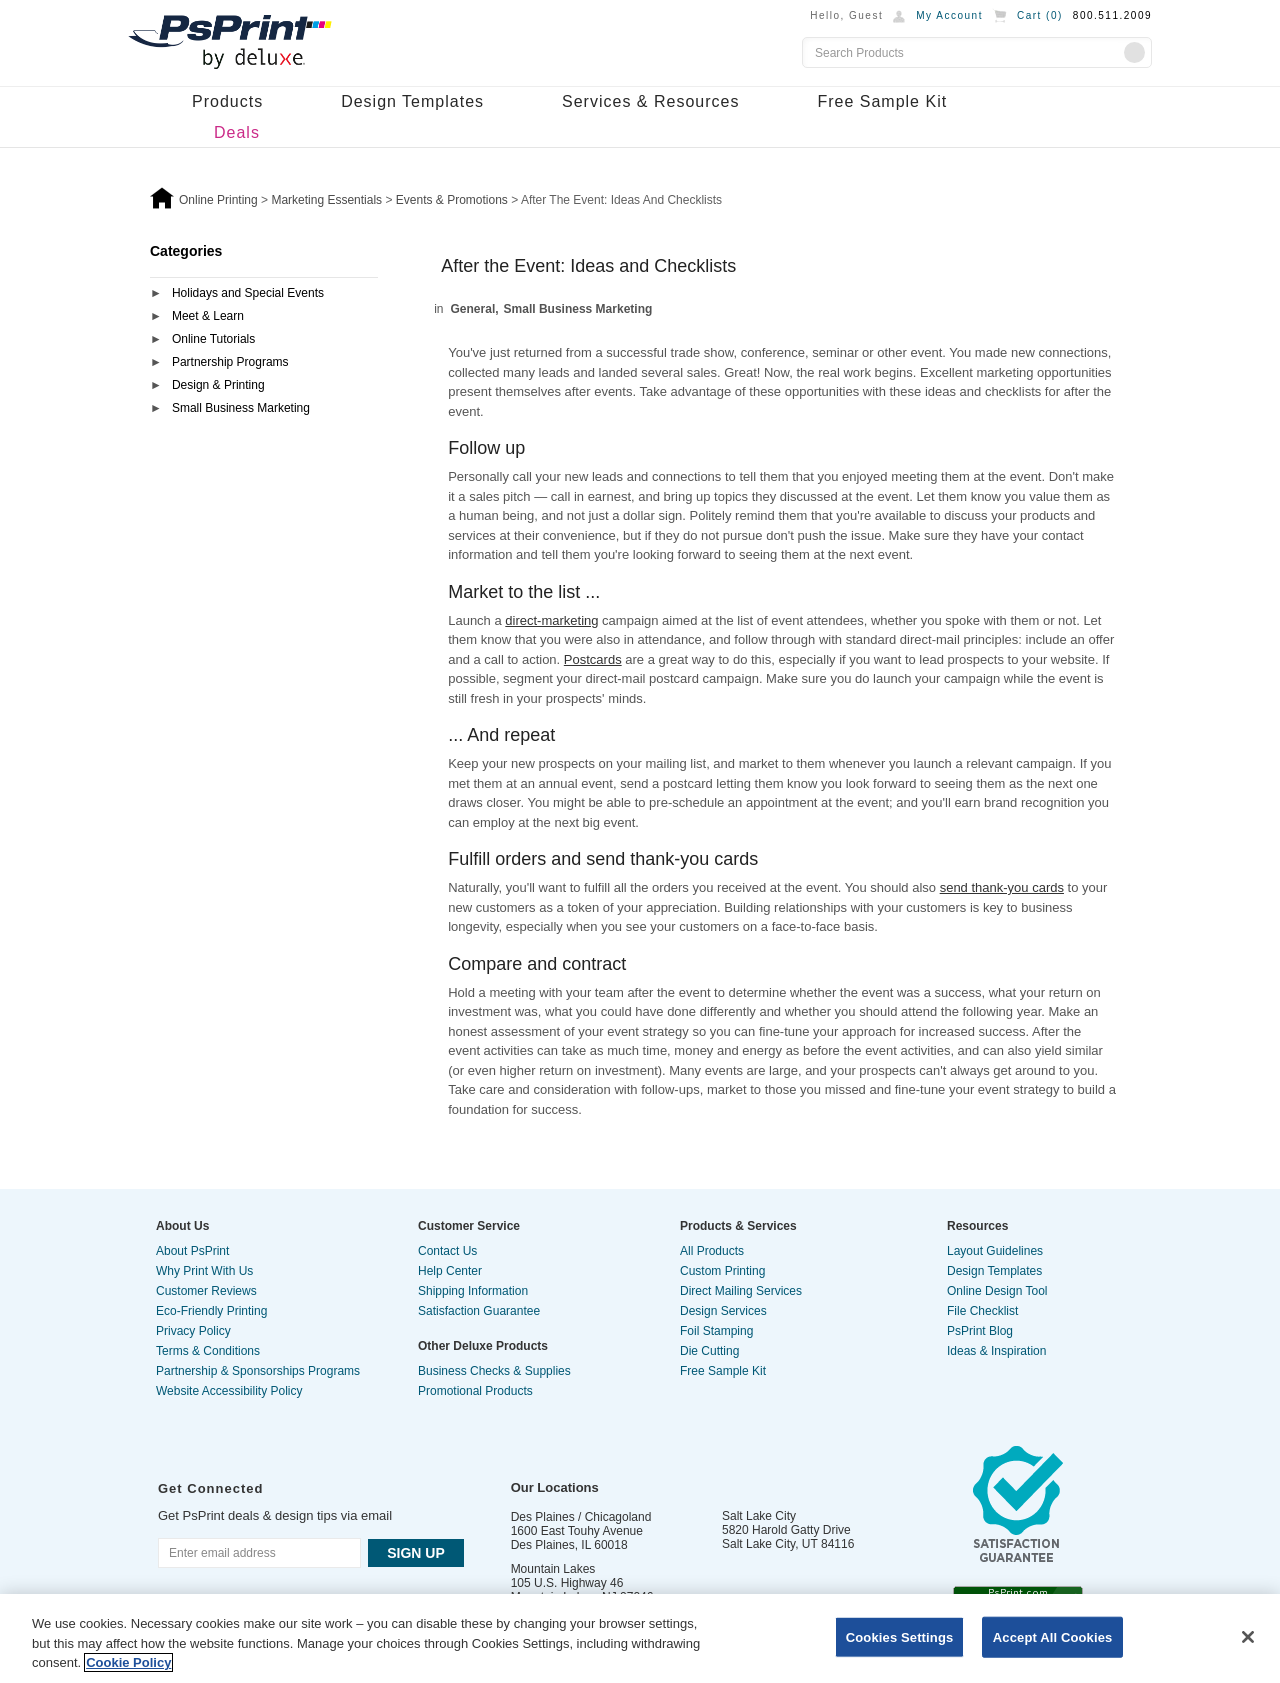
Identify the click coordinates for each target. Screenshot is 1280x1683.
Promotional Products (475, 1391)
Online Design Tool (997, 1291)
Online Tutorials (213, 339)
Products (227, 101)
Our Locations (555, 1487)
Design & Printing (218, 385)
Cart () (1040, 15)
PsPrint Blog (980, 1331)
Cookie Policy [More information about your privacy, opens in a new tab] (128, 1662)
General (473, 309)
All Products (712, 1251)
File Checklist (982, 1311)
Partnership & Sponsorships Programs (258, 1371)
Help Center (450, 1271)
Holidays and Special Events (248, 293)
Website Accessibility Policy (229, 1391)
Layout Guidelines (995, 1251)
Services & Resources (650, 101)
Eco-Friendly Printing (211, 1311)
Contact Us (447, 1251)
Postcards (593, 659)
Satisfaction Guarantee (479, 1311)
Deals (237, 132)
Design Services (723, 1311)
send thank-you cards (1002, 887)
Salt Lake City (759, 1516)
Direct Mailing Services (741, 1291)
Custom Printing (722, 1271)
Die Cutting (709, 1351)
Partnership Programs (230, 362)
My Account (949, 15)
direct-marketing (551, 620)
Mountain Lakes (553, 1569)
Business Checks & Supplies (494, 1371)
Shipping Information (473, 1291)
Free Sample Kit (882, 101)
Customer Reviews (206, 1291)
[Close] (1248, 1637)
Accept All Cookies (1053, 1636)
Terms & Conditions (208, 1351)
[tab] (264, 294)
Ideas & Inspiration (996, 1351)
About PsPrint (192, 1251)
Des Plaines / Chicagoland (581, 1517)
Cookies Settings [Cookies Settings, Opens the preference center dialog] (900, 1636)
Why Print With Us (204, 1271)
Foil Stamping (716, 1331)
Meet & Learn (208, 316)
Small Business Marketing (241, 408)
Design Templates (412, 101)
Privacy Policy (193, 1331)
